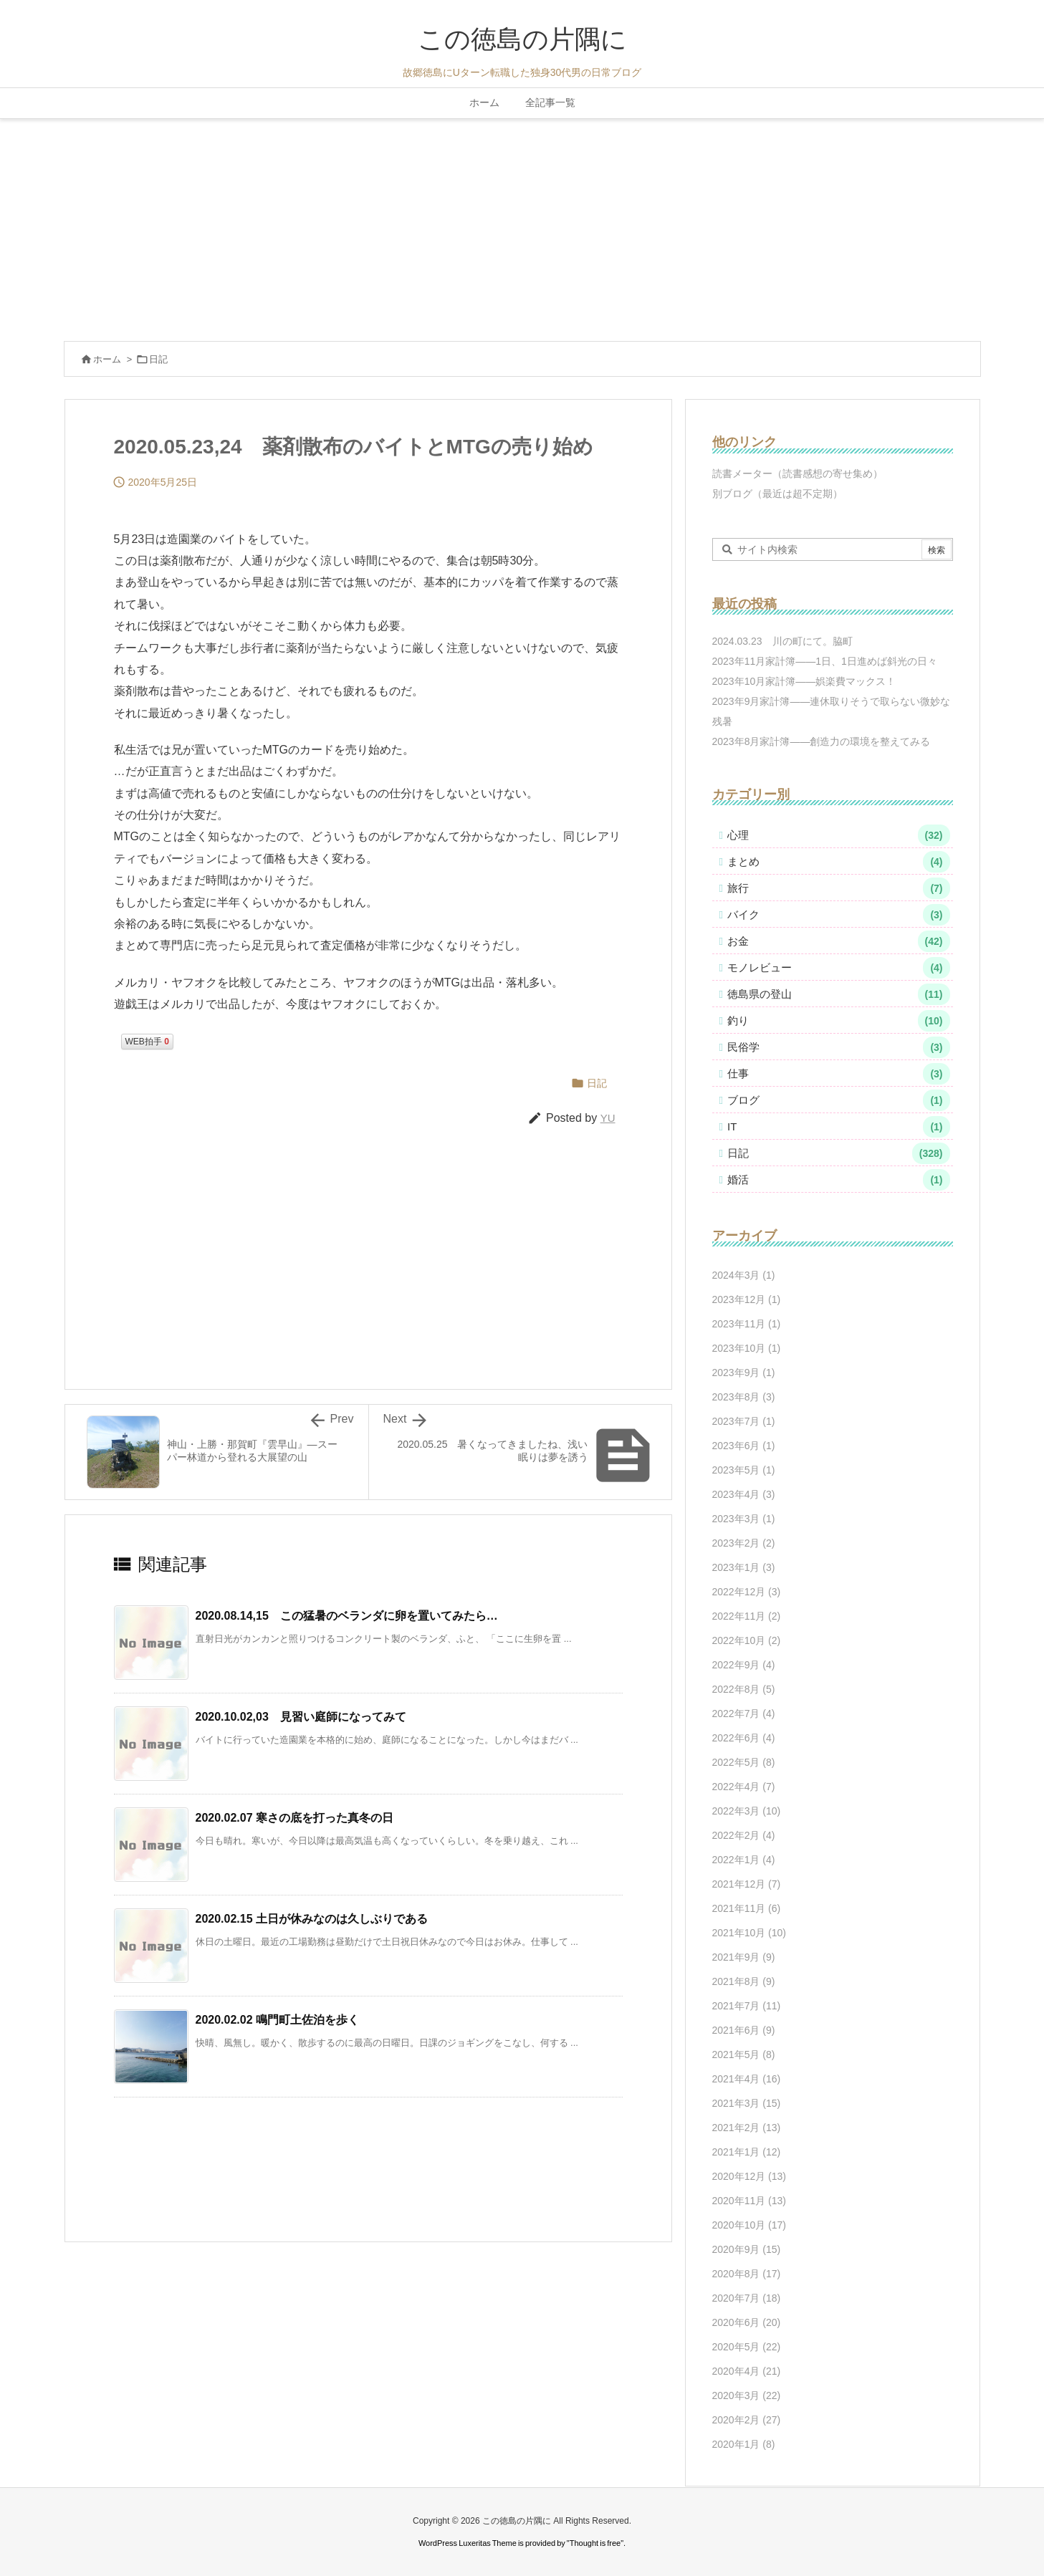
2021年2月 (746, 2127)
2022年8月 (743, 1689)
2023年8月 (743, 1397)
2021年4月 (746, 2079)
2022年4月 (743, 1786)
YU (608, 1118)
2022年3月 (746, 1811)
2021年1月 (746, 2152)
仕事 (838, 1074)
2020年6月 (746, 2322)
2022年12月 (746, 1591)
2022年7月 (743, 1713)
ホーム (107, 359)
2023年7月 (743, 1421)
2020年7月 (746, 2298)
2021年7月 (746, 2006)
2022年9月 (743, 1665)
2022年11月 (746, 1616)
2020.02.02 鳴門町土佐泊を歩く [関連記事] (278, 2020)
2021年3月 (746, 2103)
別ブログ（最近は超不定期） (777, 493)
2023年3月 (743, 1518)
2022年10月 (746, 1640)
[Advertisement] (522, 226)
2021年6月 (743, 2030)
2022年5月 (743, 1762)
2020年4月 (746, 2371)
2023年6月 (743, 1445)
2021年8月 (743, 1981)
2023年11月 (746, 1324)
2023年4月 (743, 1494)
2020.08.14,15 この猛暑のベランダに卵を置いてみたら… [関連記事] (347, 1616)
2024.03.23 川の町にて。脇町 (782, 641)
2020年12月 (749, 2176)
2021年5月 (743, 2054)
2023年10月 (746, 1348)
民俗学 (838, 1047)
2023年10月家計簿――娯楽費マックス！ (804, 681)
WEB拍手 (147, 1042)
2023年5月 (743, 1470)
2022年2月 (743, 1835)
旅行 (838, 888)
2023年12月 (746, 1299)
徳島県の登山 (838, 994)
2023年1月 (743, 1567)
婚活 (838, 1180)
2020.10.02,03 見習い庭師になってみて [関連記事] (301, 1717)
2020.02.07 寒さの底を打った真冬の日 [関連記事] (295, 1818)
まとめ (838, 862)
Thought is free (595, 2543)
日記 (158, 359)
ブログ (838, 1100)
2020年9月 (746, 2249)
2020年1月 (743, 2444)
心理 (838, 835)
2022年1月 (743, 1859)
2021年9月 (743, 1957)
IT (838, 1127)
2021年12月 (746, 1884)
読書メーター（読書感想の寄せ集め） (797, 473)
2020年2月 (746, 2420)
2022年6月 (743, 1738)
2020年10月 (749, 2225)
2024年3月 (743, 1275)
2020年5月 (746, 2346)
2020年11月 (749, 2200)
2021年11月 (746, 1908)
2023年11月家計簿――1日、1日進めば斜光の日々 (824, 661)
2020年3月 (746, 2395)
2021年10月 (749, 1932)
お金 (838, 941)
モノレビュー (838, 968)
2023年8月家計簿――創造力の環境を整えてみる (821, 741)
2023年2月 (743, 1543)
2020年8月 (746, 2273)
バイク (838, 915)
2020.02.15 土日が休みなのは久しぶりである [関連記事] (312, 1919)
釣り (838, 1021)
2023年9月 (743, 1372)
